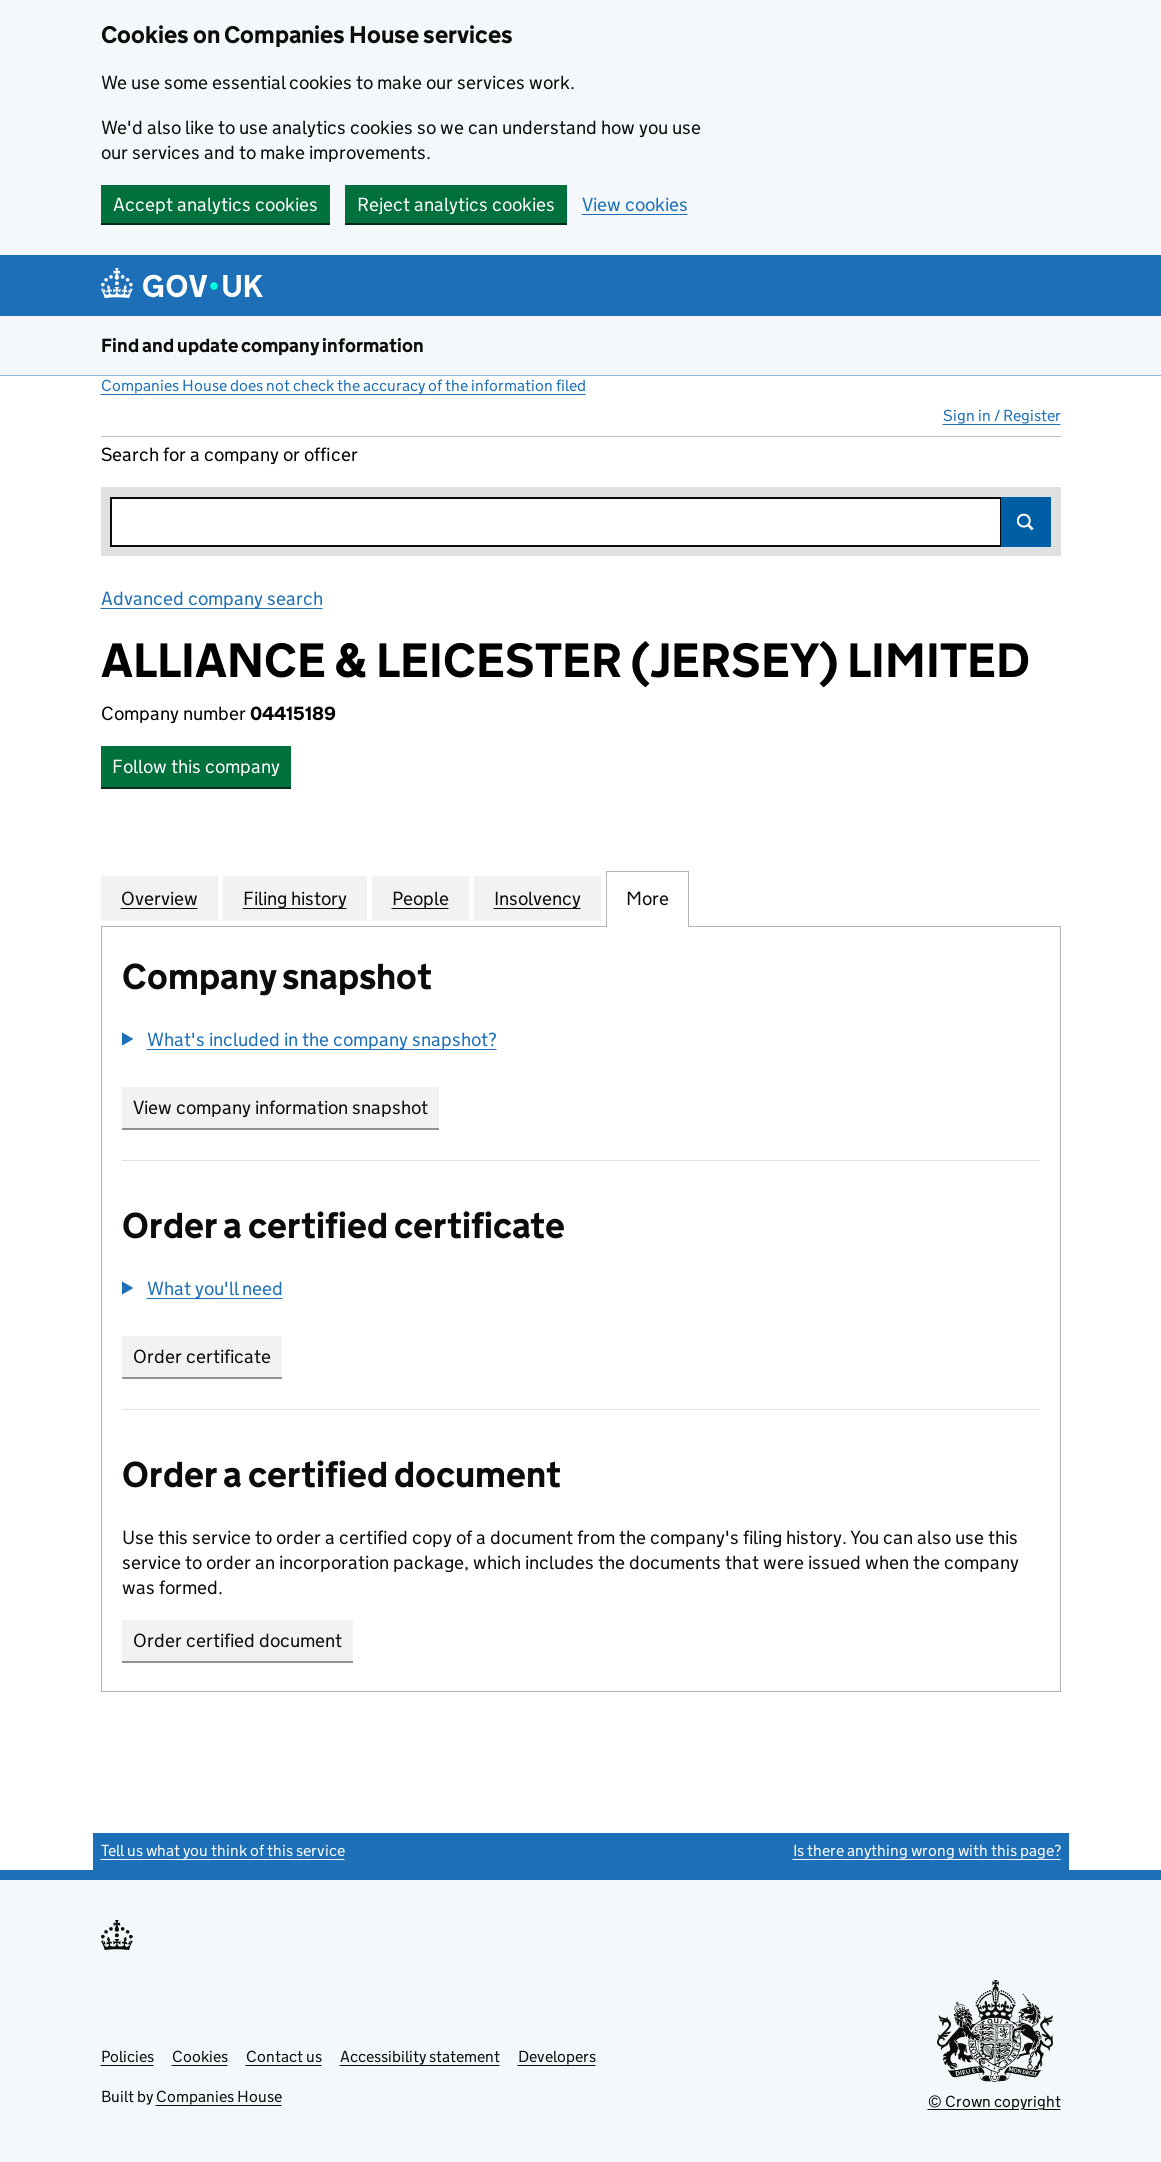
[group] (581, 1042)
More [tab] (647, 898)
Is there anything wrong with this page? (927, 1850)
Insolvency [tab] (537, 898)
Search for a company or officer (229, 454)
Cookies (200, 2056)
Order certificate (202, 1356)
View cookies (635, 204)
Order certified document (237, 1640)
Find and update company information (262, 345)
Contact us (284, 2056)
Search (1026, 522)
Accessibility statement (420, 2056)
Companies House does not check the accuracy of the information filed (343, 385)
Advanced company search (212, 598)
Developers (557, 2056)
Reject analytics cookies (456, 204)
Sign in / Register (1002, 415)
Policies (127, 2056)
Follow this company (196, 766)
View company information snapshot (286, 1107)
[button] (309, 1039)
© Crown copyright (994, 2101)
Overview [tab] (159, 898)
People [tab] (420, 898)
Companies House (219, 2096)
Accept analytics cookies (215, 204)
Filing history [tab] (295, 898)
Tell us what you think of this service (223, 1850)
